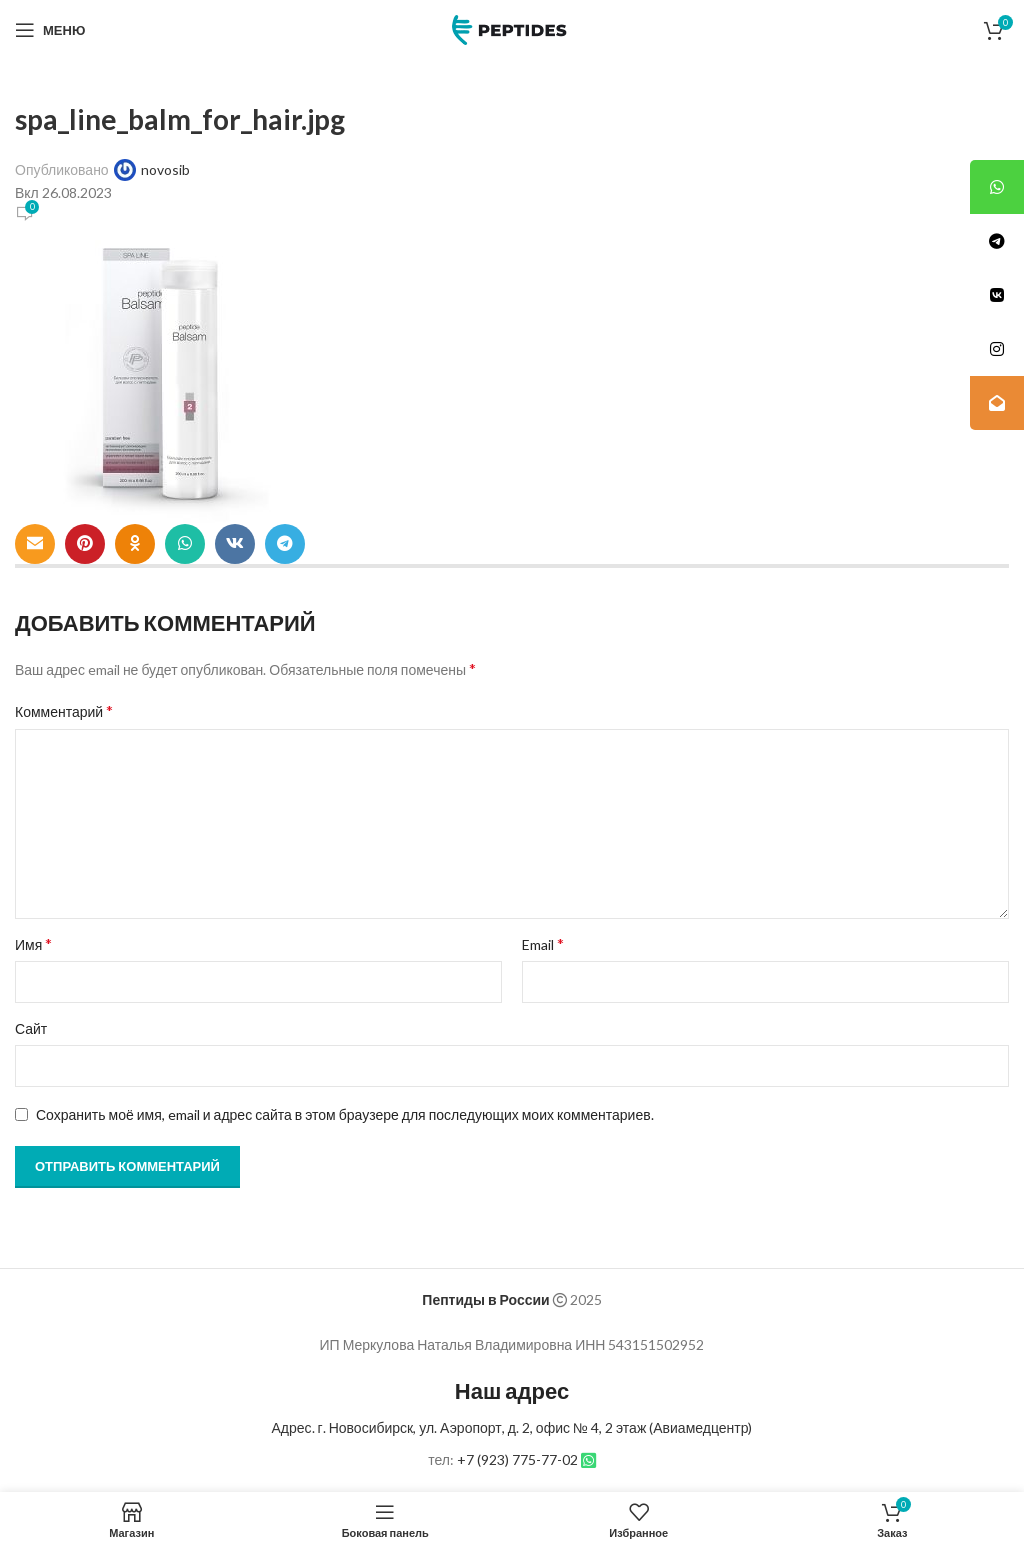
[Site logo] (512, 28)
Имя (33, 943)
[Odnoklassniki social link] (135, 544)
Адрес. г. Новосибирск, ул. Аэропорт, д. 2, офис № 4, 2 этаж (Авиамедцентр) (512, 1427)
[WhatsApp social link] (185, 544)
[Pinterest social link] (85, 544)
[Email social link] (35, 544)
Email (543, 943)
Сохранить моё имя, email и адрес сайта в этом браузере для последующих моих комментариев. (345, 1114)
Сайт (31, 1028)
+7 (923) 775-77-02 (517, 1459)
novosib (165, 169)
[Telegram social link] (285, 544)
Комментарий (64, 710)
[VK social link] (235, 544)
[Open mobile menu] (50, 30)
